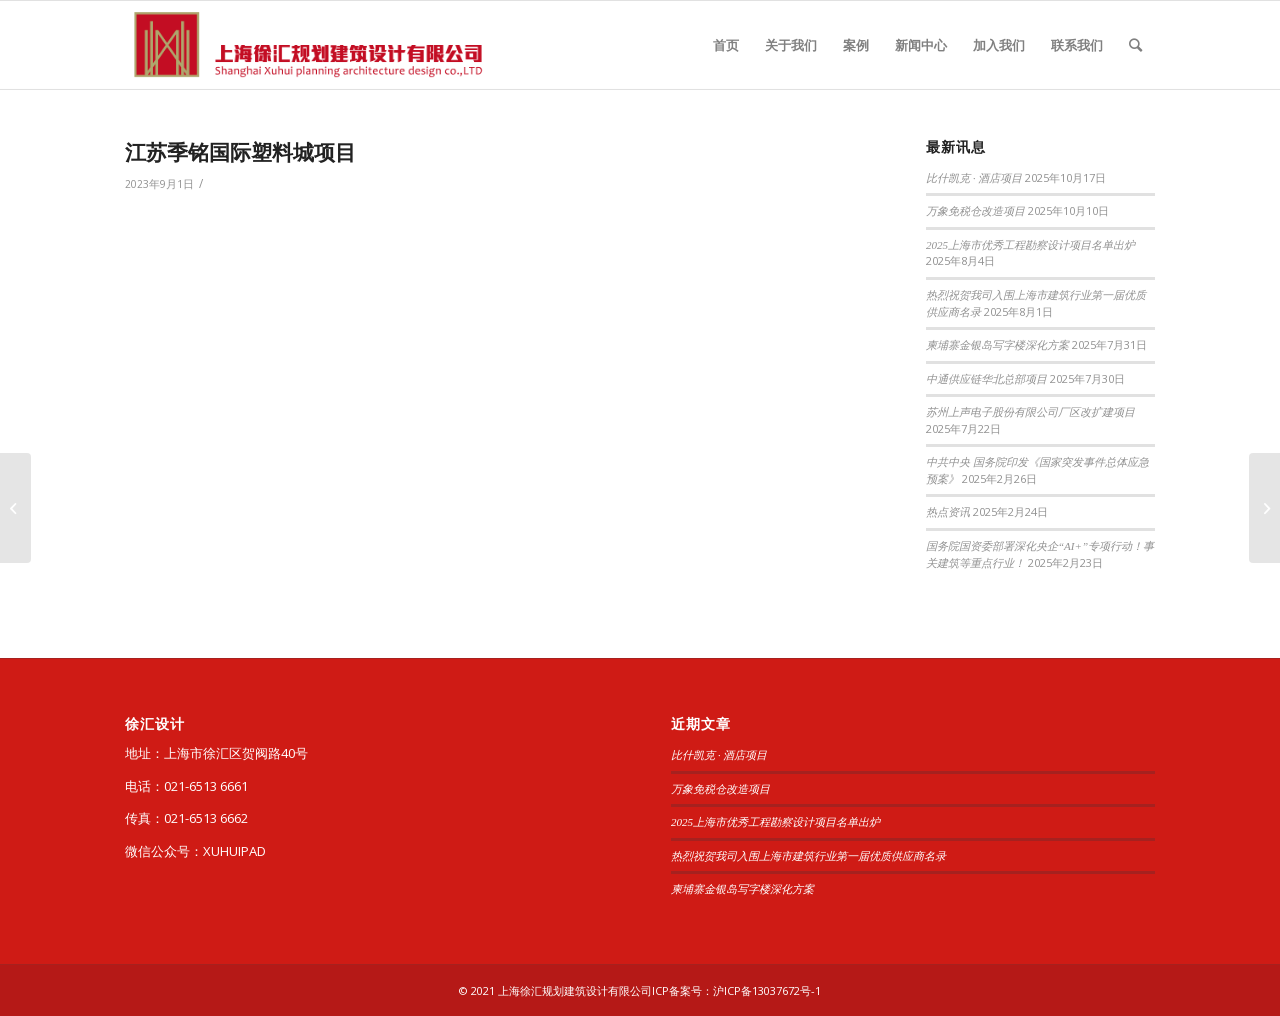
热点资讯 (948, 512)
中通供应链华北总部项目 (986, 379)
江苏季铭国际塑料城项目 (240, 152)
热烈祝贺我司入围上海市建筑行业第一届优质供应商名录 (808, 856)
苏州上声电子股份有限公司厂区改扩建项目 (1030, 412)
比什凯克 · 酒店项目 (974, 178)
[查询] (1135, 45)
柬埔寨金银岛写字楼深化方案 (997, 345)
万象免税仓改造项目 (975, 211)
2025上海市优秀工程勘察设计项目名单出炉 (1030, 245)
